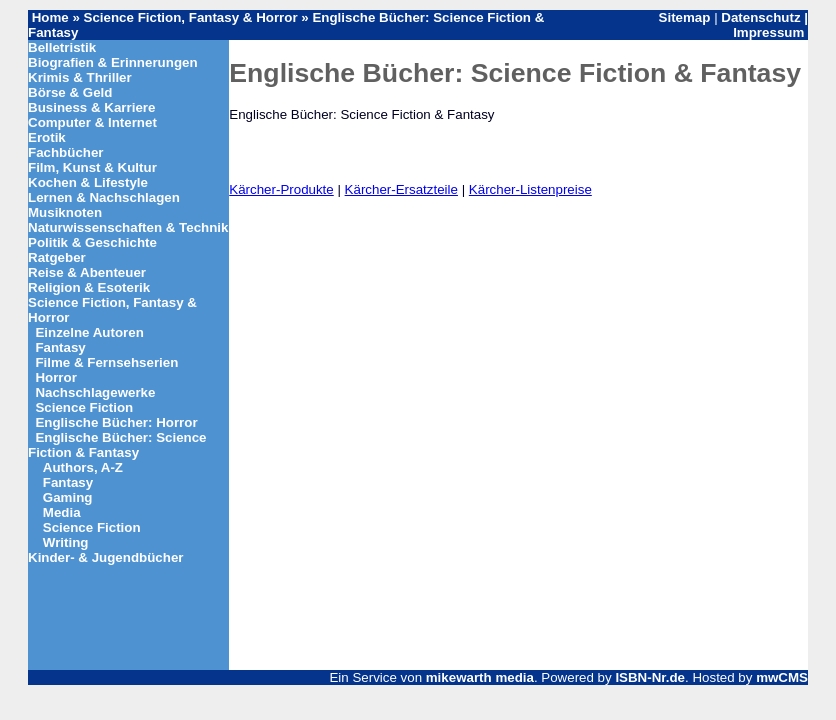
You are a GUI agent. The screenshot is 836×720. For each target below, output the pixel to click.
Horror (55, 377)
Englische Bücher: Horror (116, 422)
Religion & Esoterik (89, 287)
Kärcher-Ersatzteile (401, 189)
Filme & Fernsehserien (106, 362)
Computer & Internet (92, 122)
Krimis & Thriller (80, 77)
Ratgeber (57, 257)
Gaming (68, 497)
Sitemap (685, 17)
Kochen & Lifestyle (88, 182)
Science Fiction (84, 407)
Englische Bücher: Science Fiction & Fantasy (117, 445)
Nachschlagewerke (95, 392)
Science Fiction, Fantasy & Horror (193, 17)
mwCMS (782, 677)
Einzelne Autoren (89, 332)
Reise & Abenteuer (87, 272)
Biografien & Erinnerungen (113, 62)
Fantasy (60, 347)
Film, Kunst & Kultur (92, 167)
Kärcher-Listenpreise (530, 189)
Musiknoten (65, 212)
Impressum (768, 32)
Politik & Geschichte (92, 242)
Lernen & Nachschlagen (104, 197)
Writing (66, 542)
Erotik (47, 137)
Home (50, 17)
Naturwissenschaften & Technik (128, 227)
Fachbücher (66, 152)
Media (62, 512)
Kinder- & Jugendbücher (106, 557)
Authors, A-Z (83, 467)
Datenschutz (760, 17)
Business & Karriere (91, 107)
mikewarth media (480, 677)
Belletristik (62, 47)
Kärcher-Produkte (281, 189)
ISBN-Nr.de (650, 677)
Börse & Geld (70, 92)
